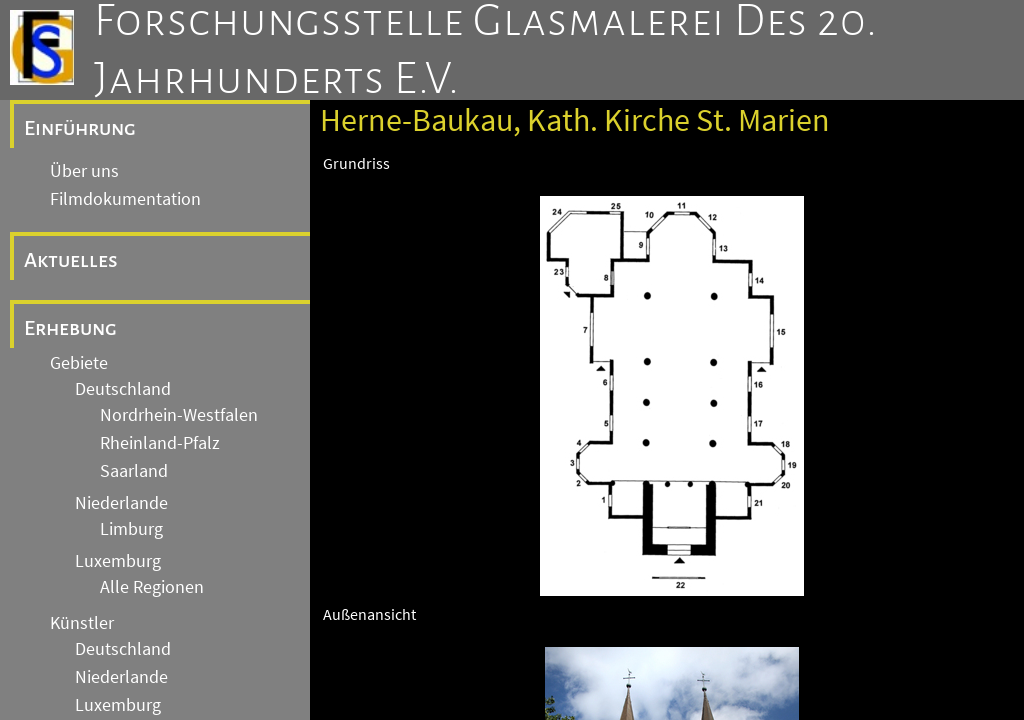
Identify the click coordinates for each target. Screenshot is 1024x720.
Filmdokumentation (125, 199)
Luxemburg (118, 561)
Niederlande (121, 503)
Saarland (134, 471)
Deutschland (123, 389)
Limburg (131, 529)
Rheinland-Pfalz (160, 443)
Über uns (84, 171)
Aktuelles (71, 260)
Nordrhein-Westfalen (179, 415)
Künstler (82, 623)
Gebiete (79, 363)
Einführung (80, 128)
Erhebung (70, 328)
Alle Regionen (152, 587)
